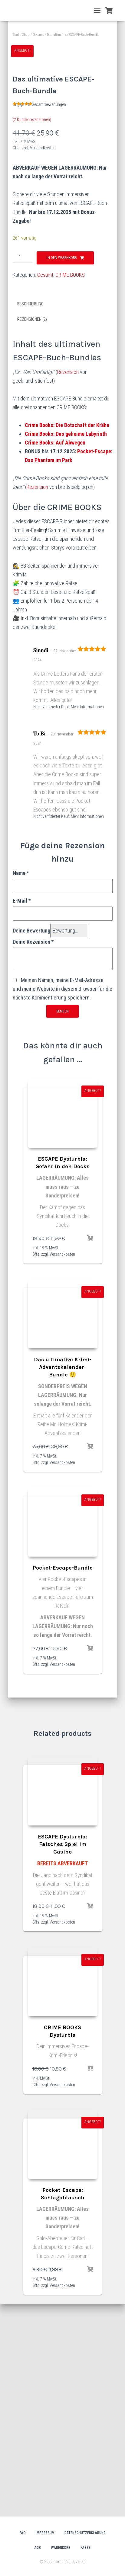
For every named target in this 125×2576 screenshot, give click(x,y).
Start (16, 35)
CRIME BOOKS (70, 487)
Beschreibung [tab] (30, 516)
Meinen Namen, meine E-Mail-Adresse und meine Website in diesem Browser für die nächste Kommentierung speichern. (62, 1201)
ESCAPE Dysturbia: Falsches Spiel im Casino (62, 2056)
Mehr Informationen (87, 919)
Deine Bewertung (31, 1143)
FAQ (23, 2533)
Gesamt (38, 35)
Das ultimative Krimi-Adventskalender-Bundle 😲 (62, 1579)
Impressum (45, 2533)
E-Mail (22, 1113)
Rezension (68, 584)
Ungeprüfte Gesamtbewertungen (39, 316)
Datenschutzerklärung (85, 2533)
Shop (26, 35)
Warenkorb (61, 2548)
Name (21, 1085)
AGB (38, 2548)
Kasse (85, 2548)
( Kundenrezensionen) (32, 331)
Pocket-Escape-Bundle (63, 1780)
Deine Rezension (33, 1154)
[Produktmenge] (22, 469)
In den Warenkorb (62, 470)
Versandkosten (42, 360)
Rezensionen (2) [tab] (32, 531)
